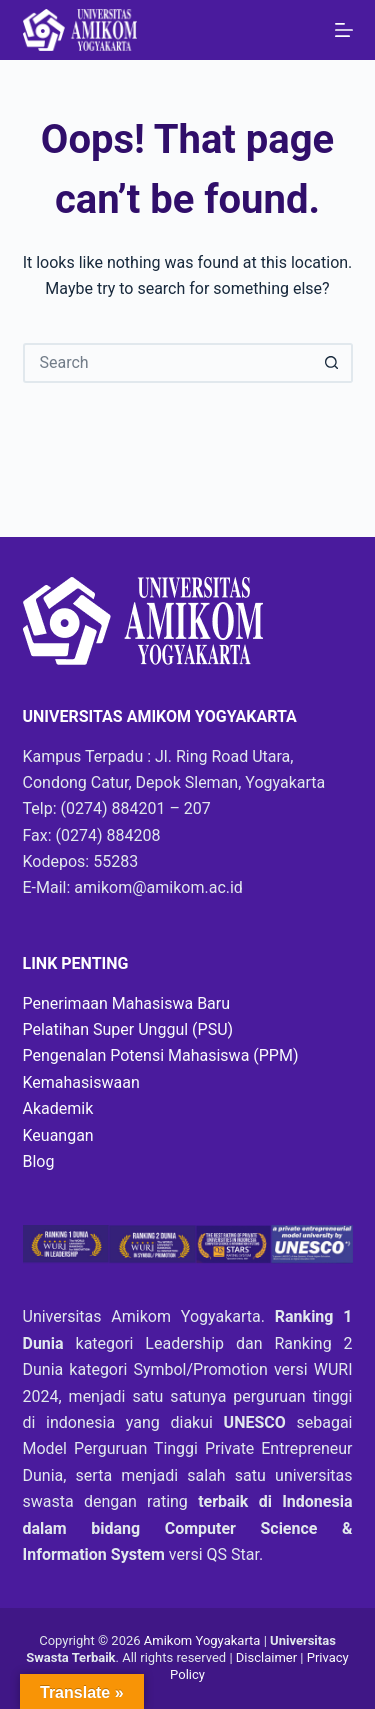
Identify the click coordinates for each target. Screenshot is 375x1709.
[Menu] (344, 30)
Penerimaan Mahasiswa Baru (127, 1003)
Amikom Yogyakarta (202, 1640)
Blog (39, 1161)
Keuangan (58, 1135)
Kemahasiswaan (81, 1082)
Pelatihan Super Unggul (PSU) (128, 1029)
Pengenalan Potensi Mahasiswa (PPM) (161, 1055)
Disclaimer (268, 1657)
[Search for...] (168, 363)
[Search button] (333, 363)
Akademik (58, 1108)
